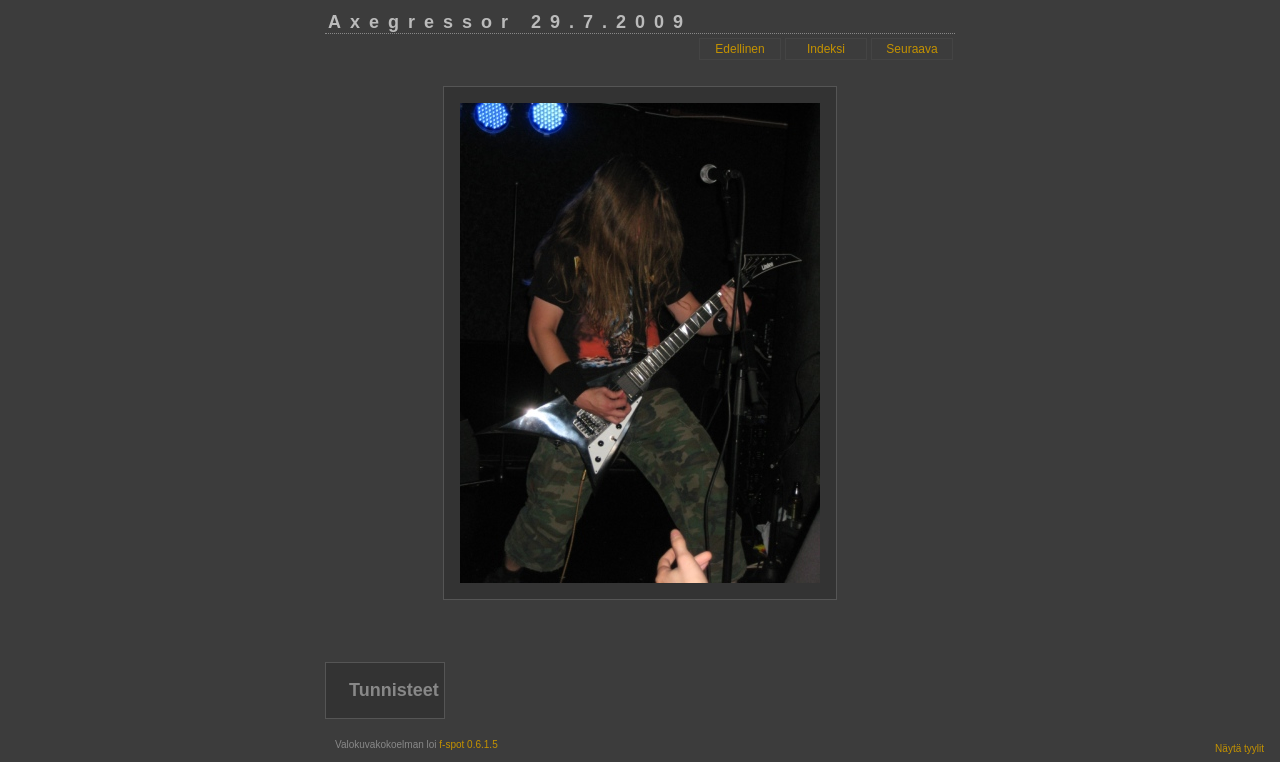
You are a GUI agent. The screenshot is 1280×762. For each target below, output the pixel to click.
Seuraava (911, 49)
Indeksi (826, 49)
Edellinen (739, 49)
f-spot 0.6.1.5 (468, 744)
